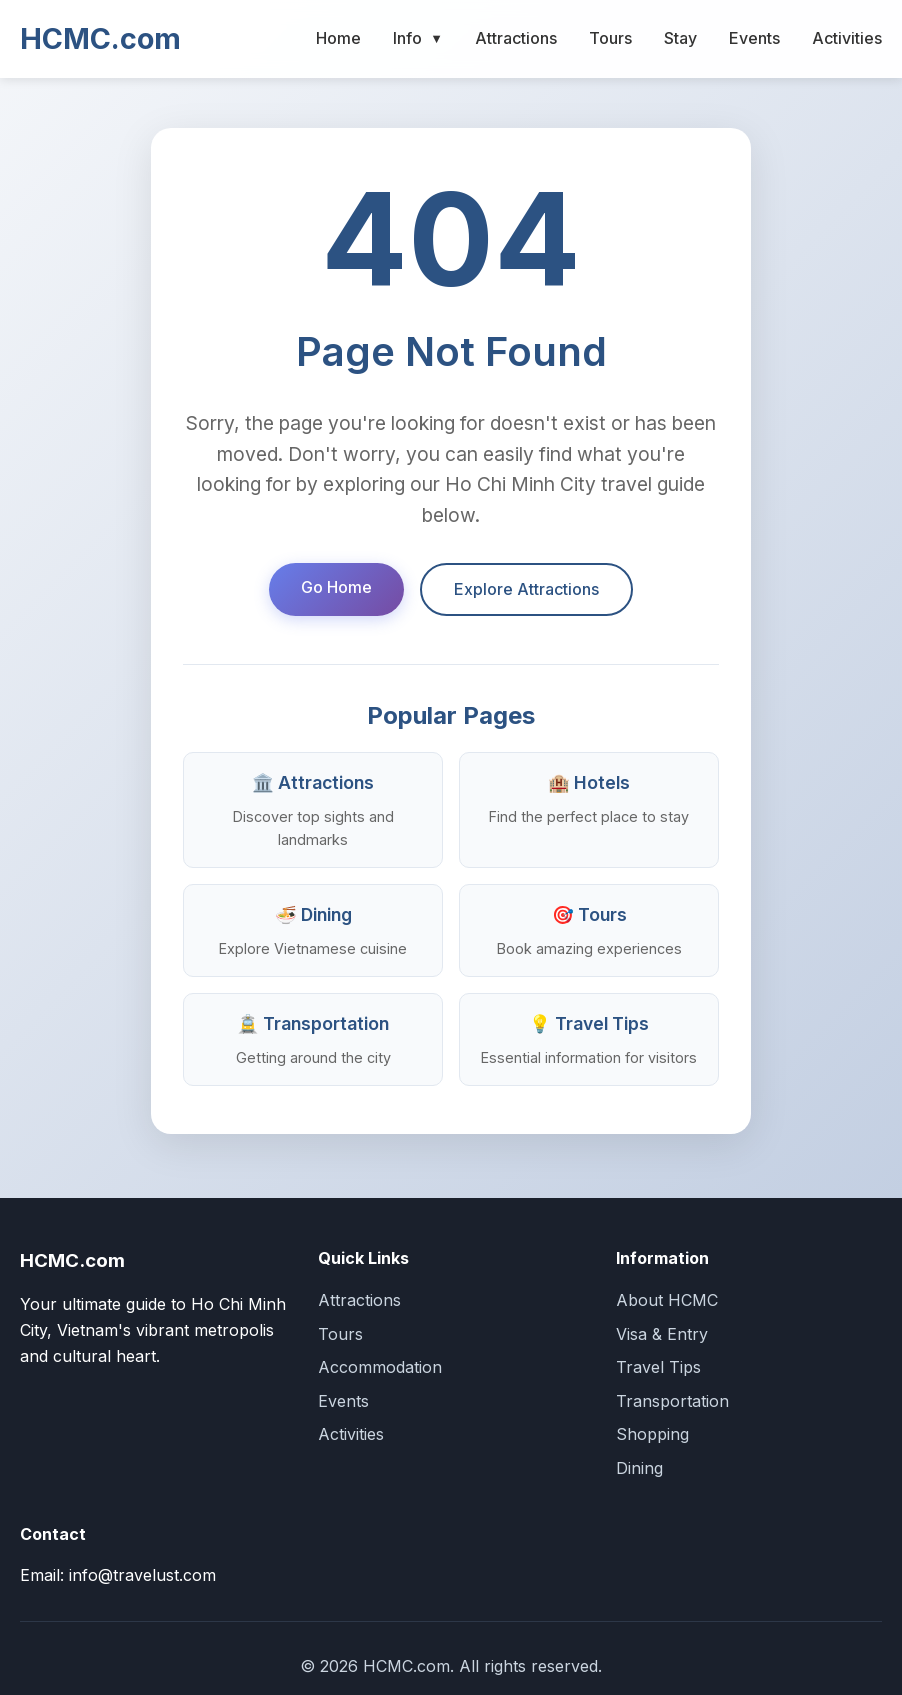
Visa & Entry (662, 1334)
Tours (610, 38)
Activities (847, 38)
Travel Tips (658, 1367)
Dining (639, 1468)
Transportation (672, 1401)
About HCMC (667, 1300)
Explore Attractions (526, 589)
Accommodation (380, 1367)
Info (418, 38)
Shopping (652, 1434)
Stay (680, 38)
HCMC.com (100, 38)
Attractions (516, 38)
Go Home (336, 587)
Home (338, 38)
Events (754, 38)
